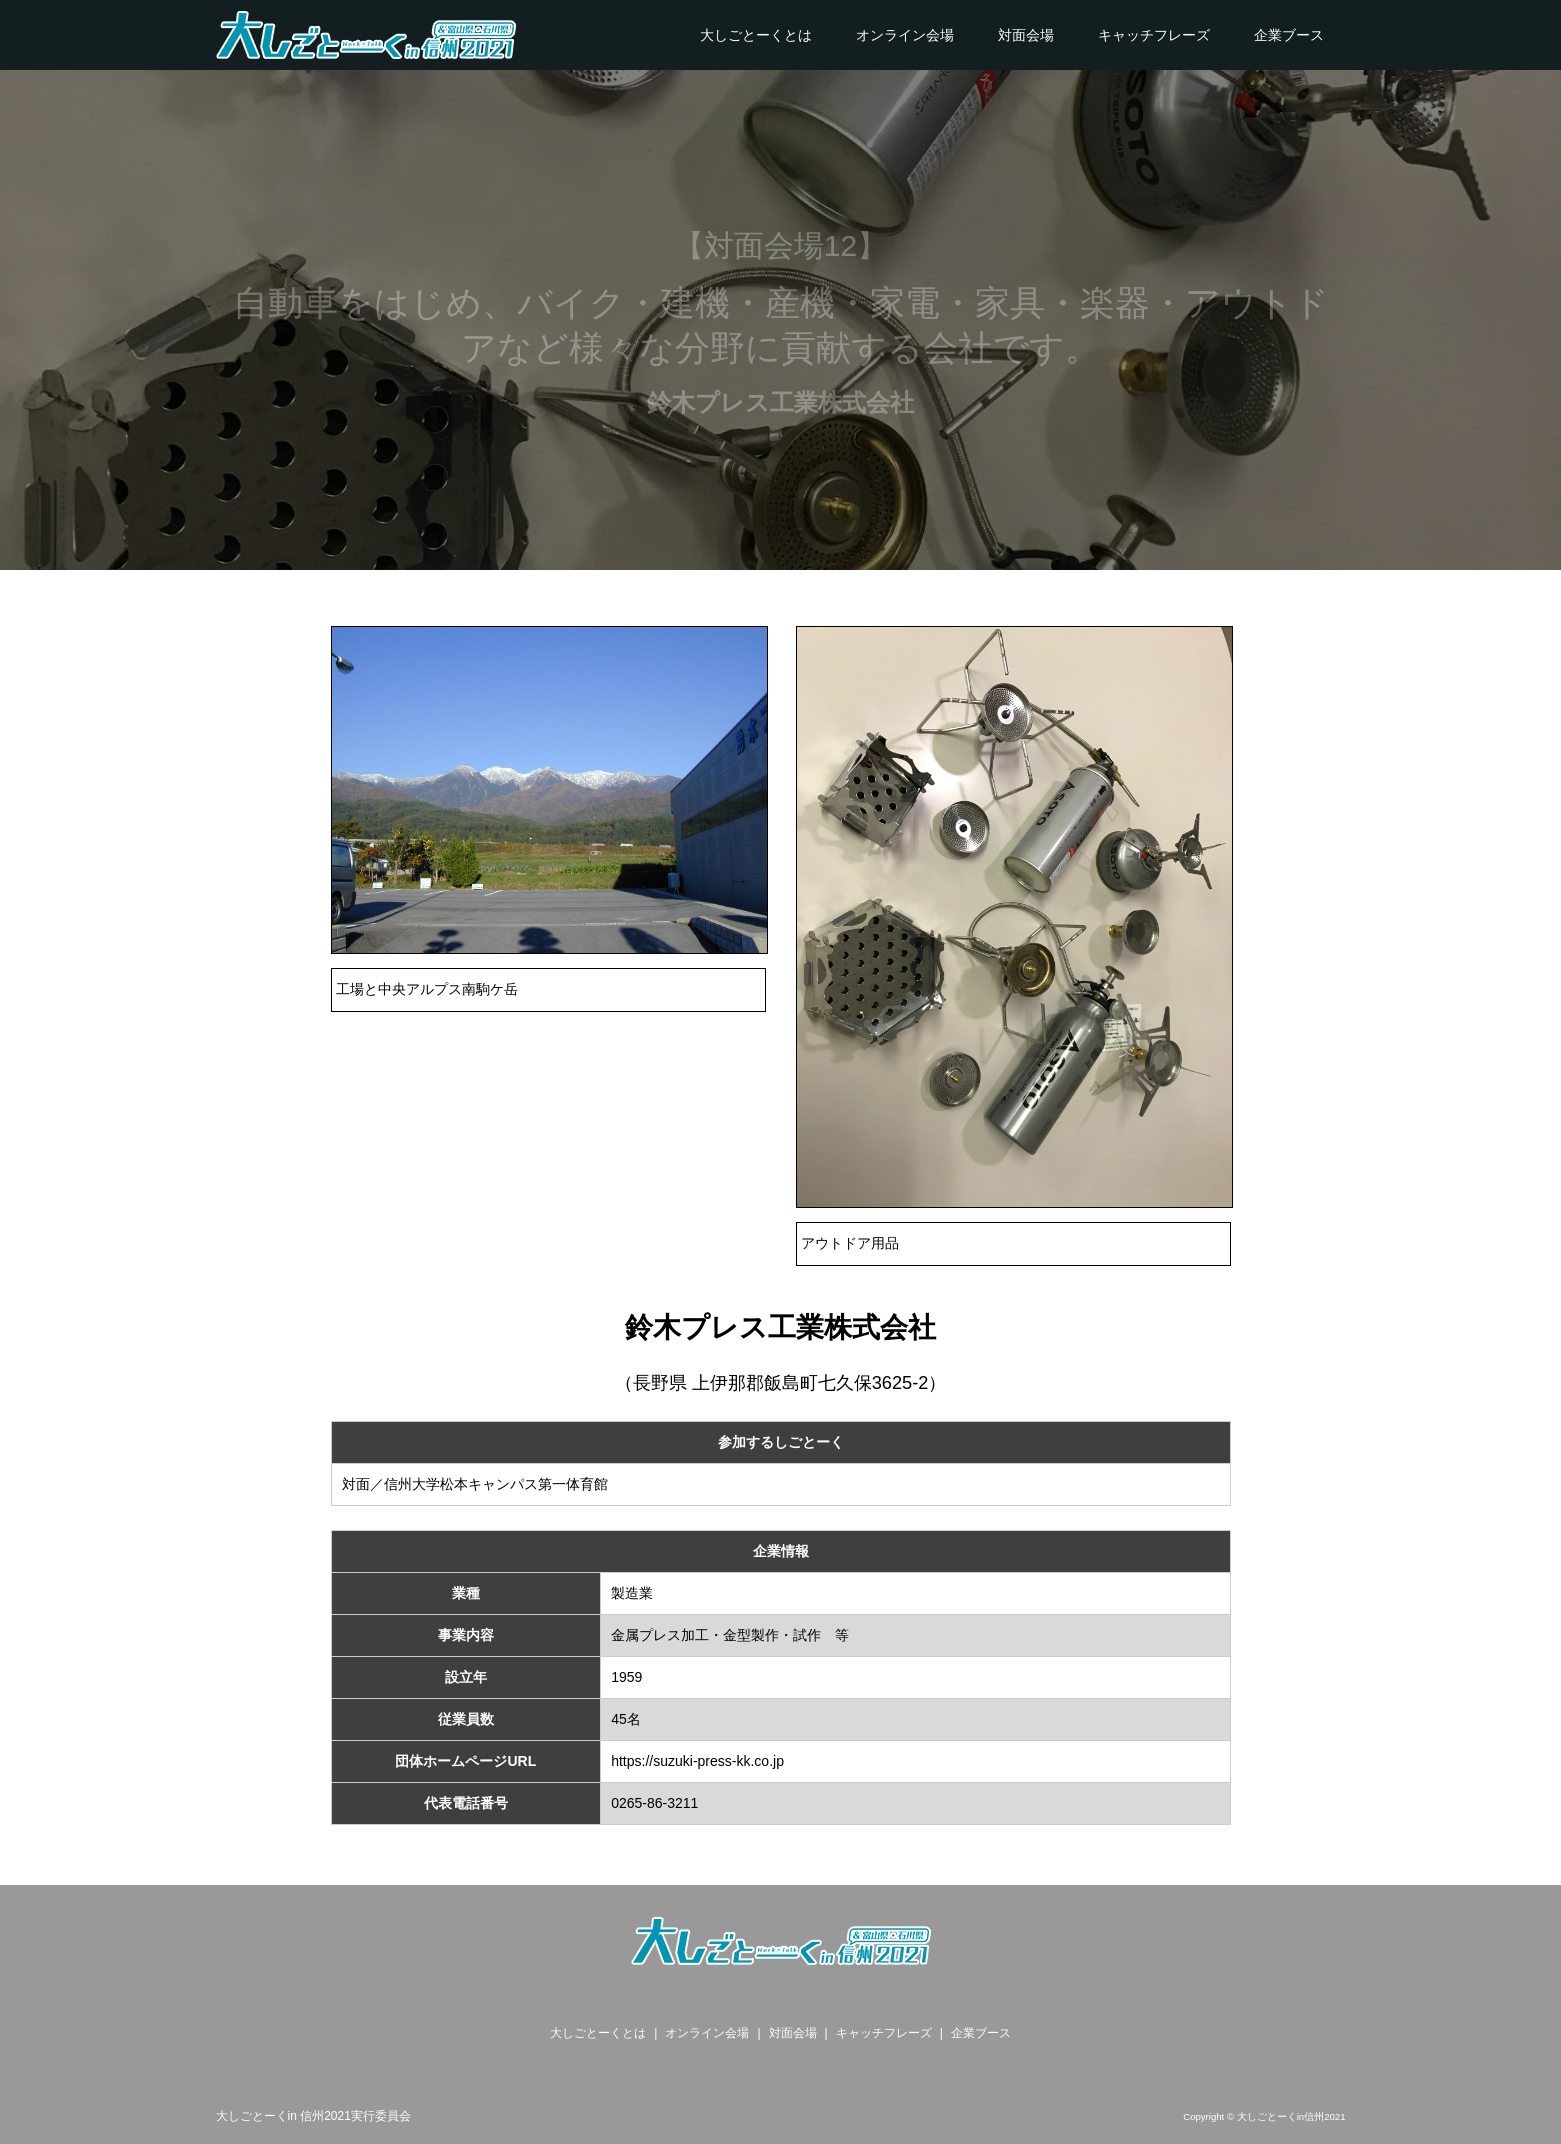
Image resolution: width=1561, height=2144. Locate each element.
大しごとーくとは (756, 35)
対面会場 (1026, 35)
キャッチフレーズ (1154, 35)
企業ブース (1289, 35)
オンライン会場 (905, 35)
